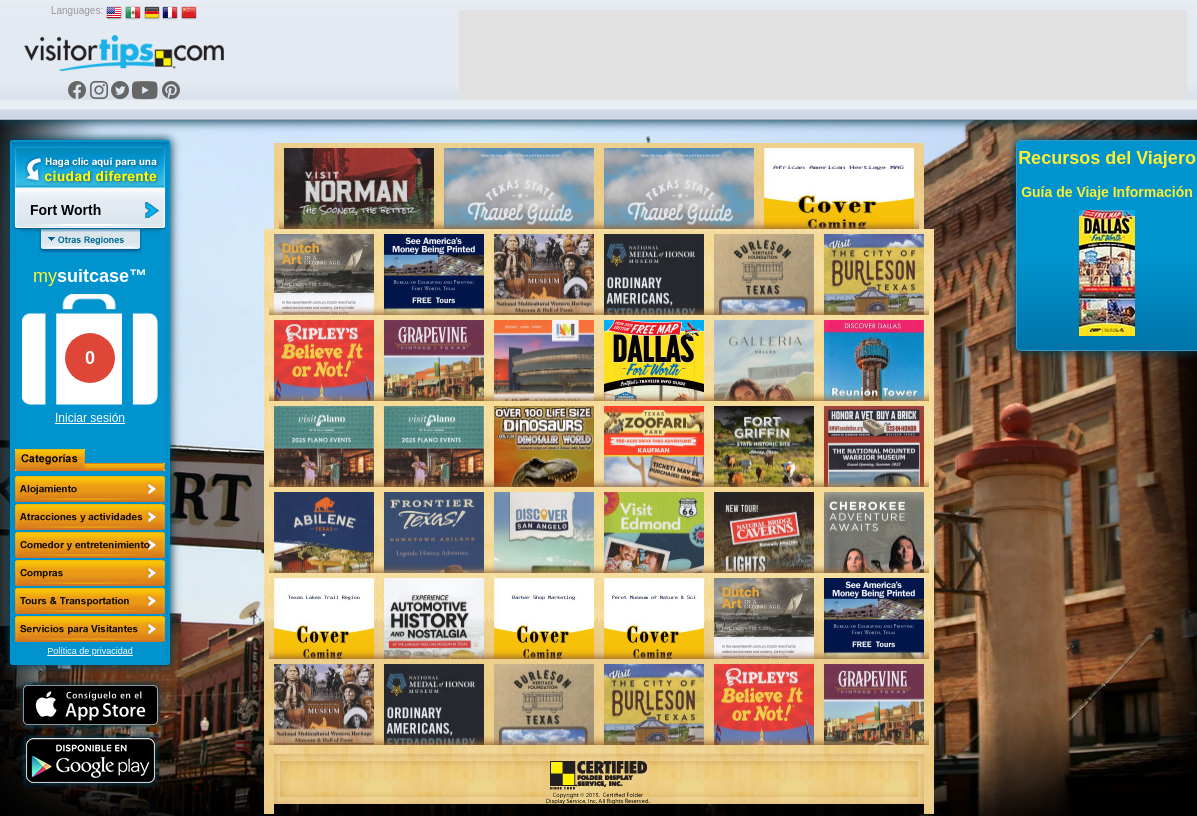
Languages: (77, 10)
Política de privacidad (90, 651)
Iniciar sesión (90, 418)
